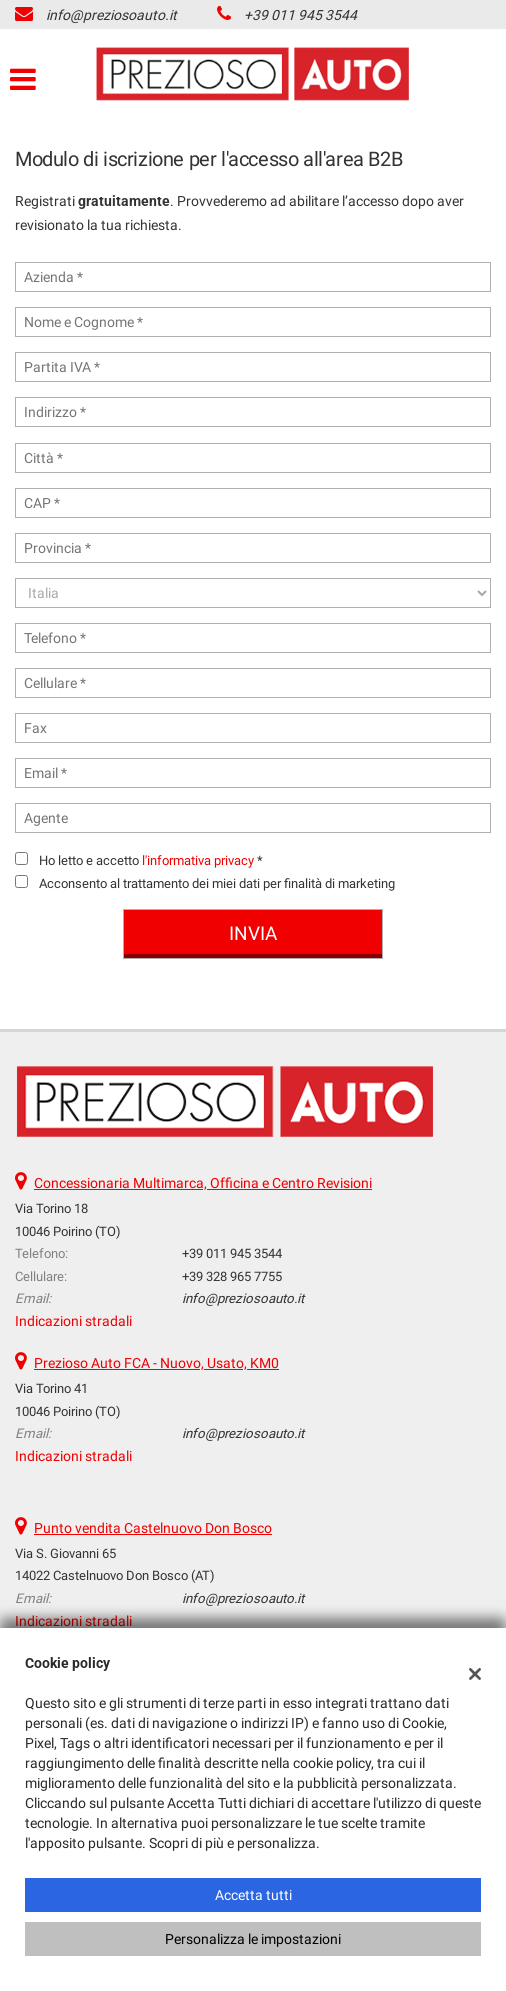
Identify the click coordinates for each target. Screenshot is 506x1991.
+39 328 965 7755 (232, 1276)
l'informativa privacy (198, 860)
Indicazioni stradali (73, 1321)
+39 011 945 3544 (300, 15)
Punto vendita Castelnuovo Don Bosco (153, 1528)
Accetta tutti (253, 1895)
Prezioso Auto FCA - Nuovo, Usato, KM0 (156, 1363)
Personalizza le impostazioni (253, 1939)
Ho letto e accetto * (151, 860)
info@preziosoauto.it (111, 15)
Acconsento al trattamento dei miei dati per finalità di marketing (217, 883)
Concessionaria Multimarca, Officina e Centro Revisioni (203, 1183)
